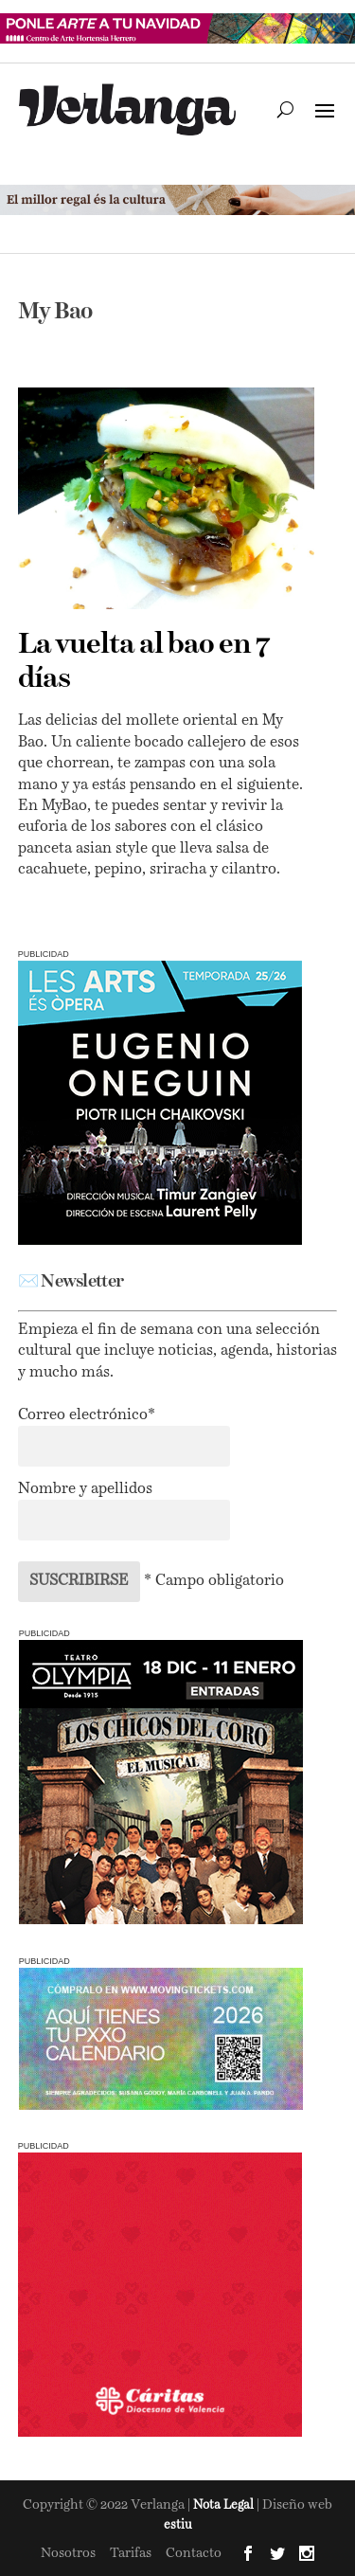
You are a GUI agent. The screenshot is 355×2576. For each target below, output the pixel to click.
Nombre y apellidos (85, 1489)
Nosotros (68, 2553)
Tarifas (130, 2553)
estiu (178, 2525)
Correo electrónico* (86, 1415)
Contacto (194, 2553)
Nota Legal (225, 2505)
